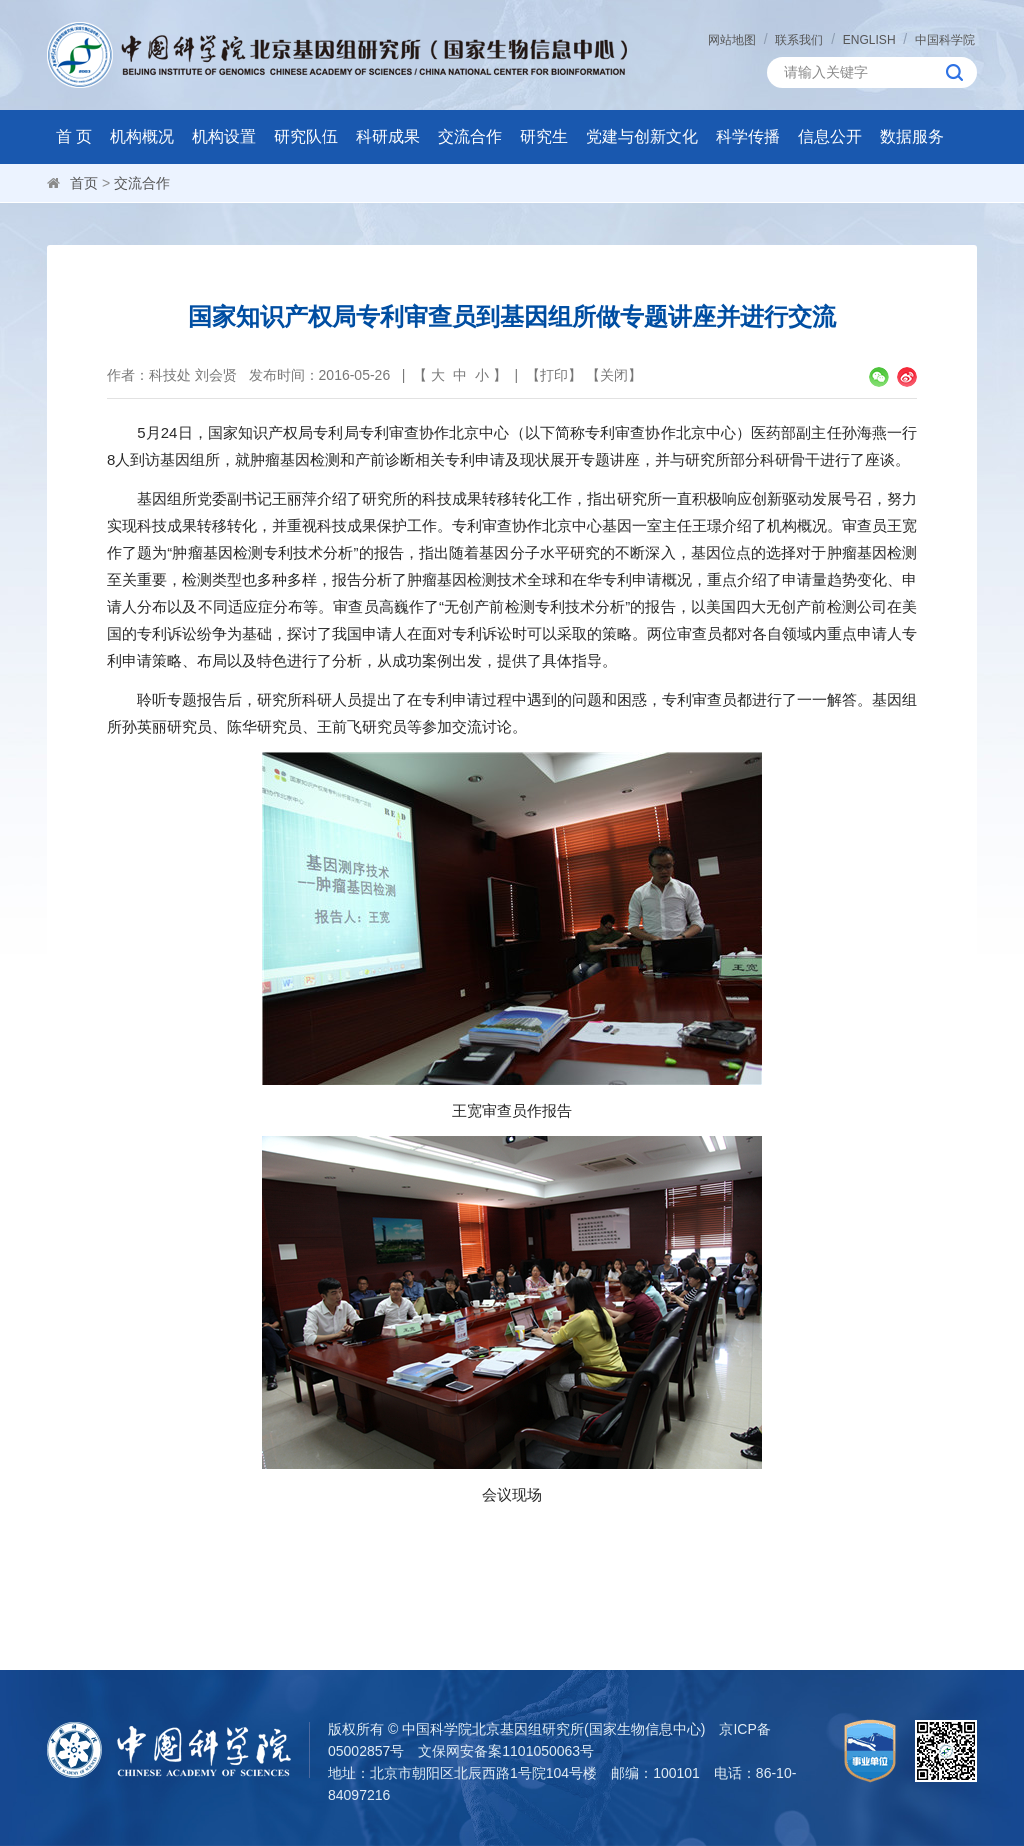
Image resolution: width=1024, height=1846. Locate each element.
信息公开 (830, 136)
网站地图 (732, 40)
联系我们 (799, 40)
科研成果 (388, 136)
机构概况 (142, 136)
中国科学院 (945, 40)
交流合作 (470, 136)
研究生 (544, 136)
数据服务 (912, 136)
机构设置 (224, 136)
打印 (554, 375)
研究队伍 (306, 136)
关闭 (614, 375)
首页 (84, 183)
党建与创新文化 (642, 136)
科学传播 (748, 136)
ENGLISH (869, 40)
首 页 (74, 136)
